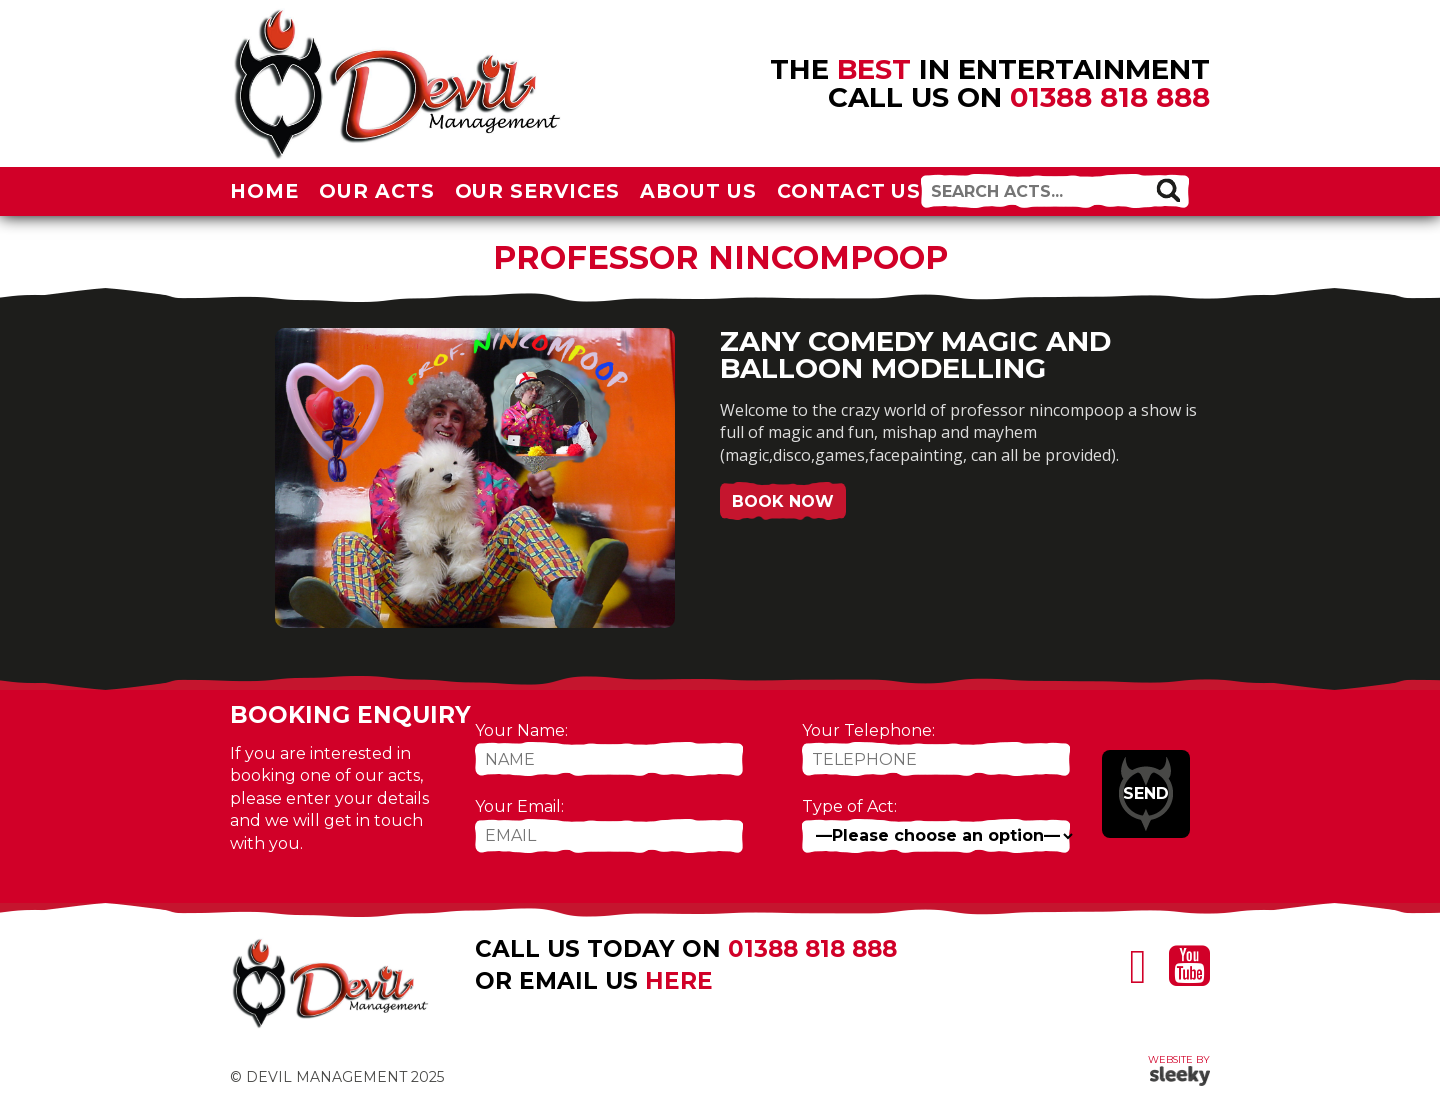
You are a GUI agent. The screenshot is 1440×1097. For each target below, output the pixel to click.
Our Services (538, 191)
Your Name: (521, 730)
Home (264, 191)
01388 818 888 (1110, 97)
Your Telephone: (868, 730)
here (679, 981)
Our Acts (377, 191)
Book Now (783, 501)
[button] (1168, 189)
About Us (698, 191)
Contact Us (849, 191)
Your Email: (519, 806)
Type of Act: (849, 806)
